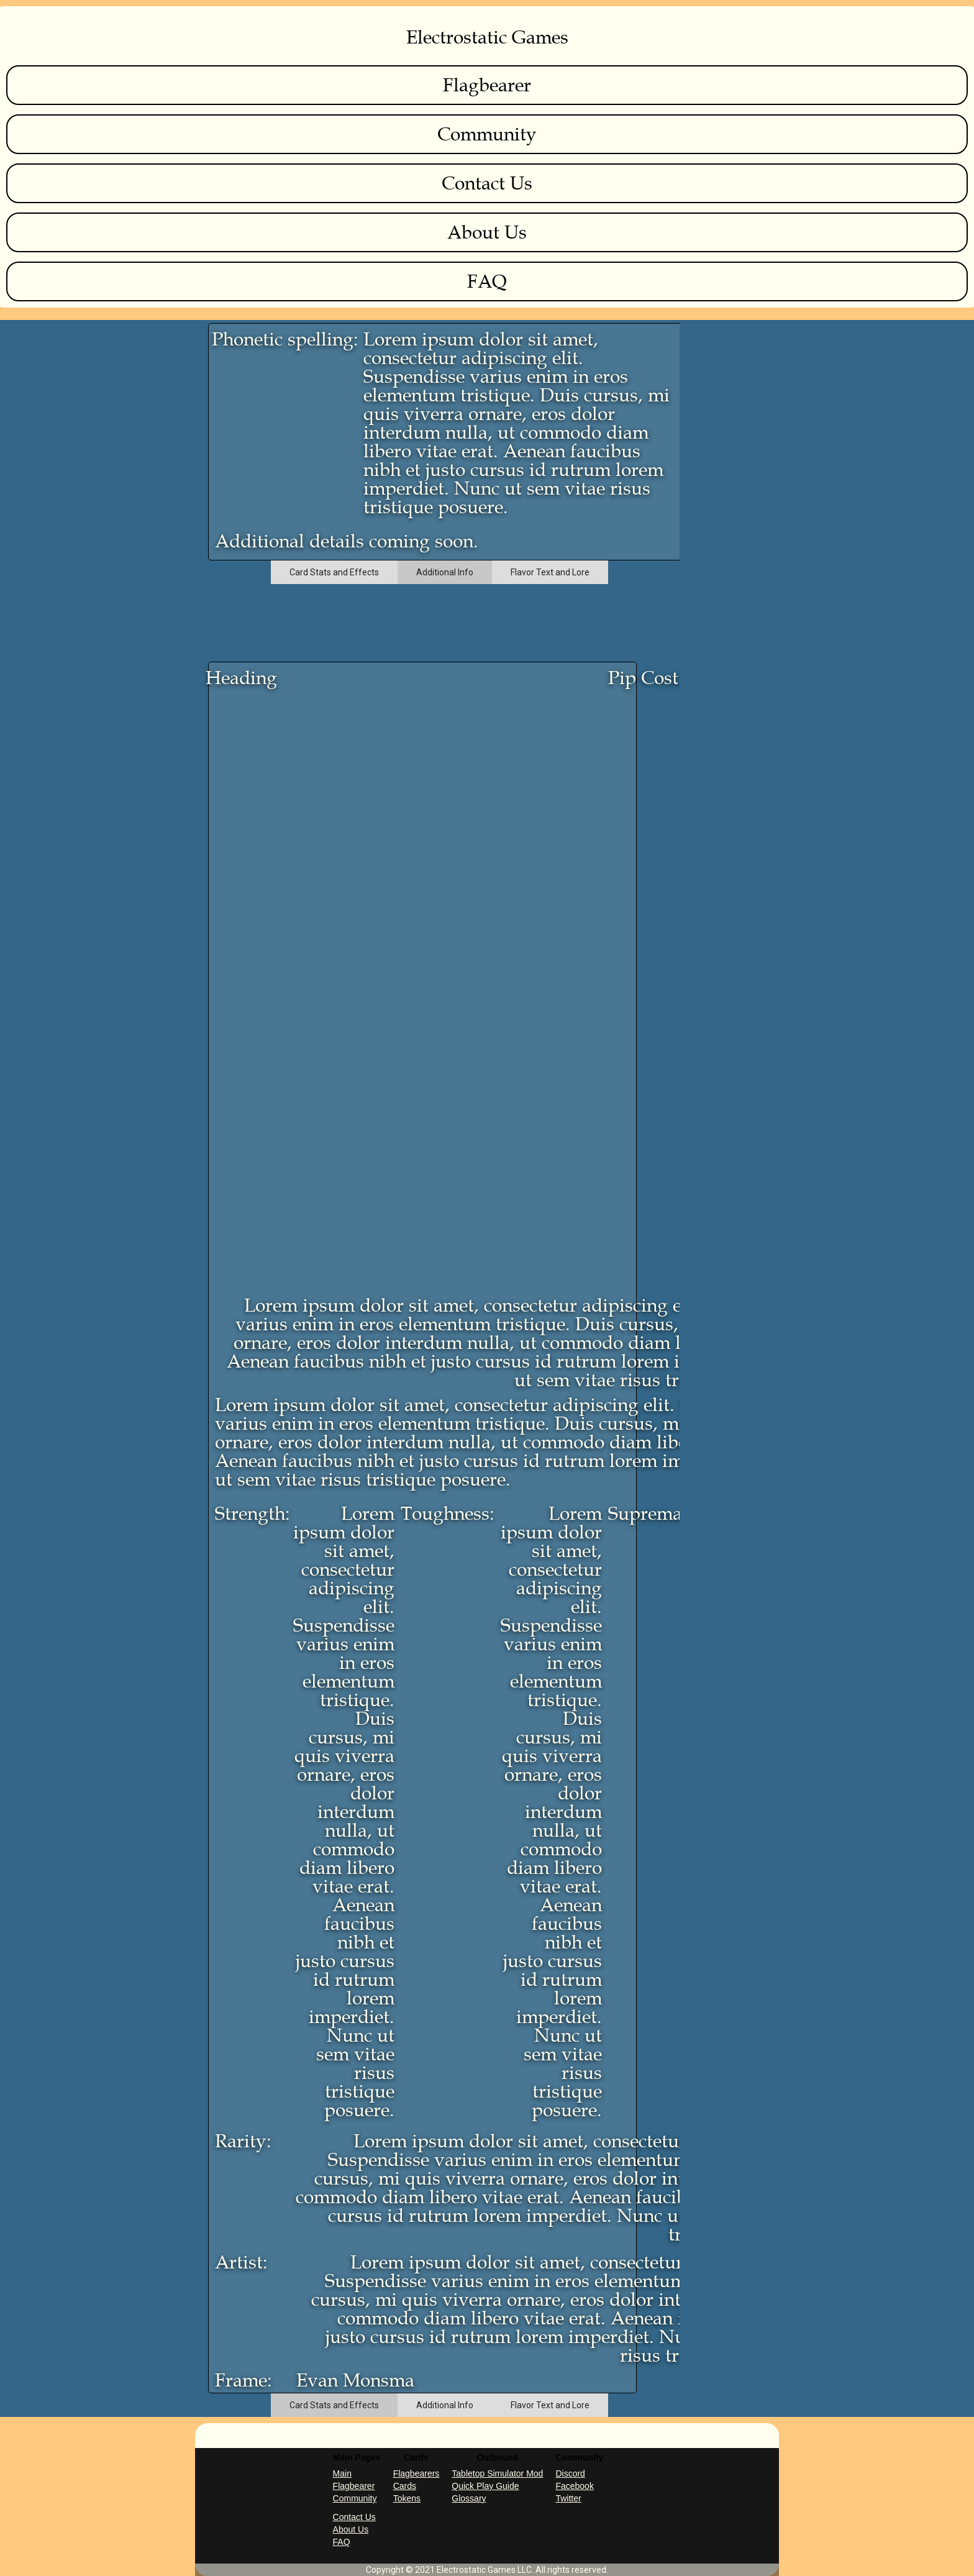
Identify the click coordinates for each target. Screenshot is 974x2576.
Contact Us (487, 183)
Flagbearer (487, 85)
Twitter (568, 2498)
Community (487, 134)
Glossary (469, 2498)
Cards (404, 2486)
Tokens (407, 2498)
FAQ (487, 281)
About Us (487, 232)
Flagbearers (416, 2473)
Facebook (574, 2486)
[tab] (334, 572)
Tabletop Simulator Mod (497, 2473)
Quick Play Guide (485, 2486)
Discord (570, 2473)
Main (342, 2473)
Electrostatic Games (487, 37)
